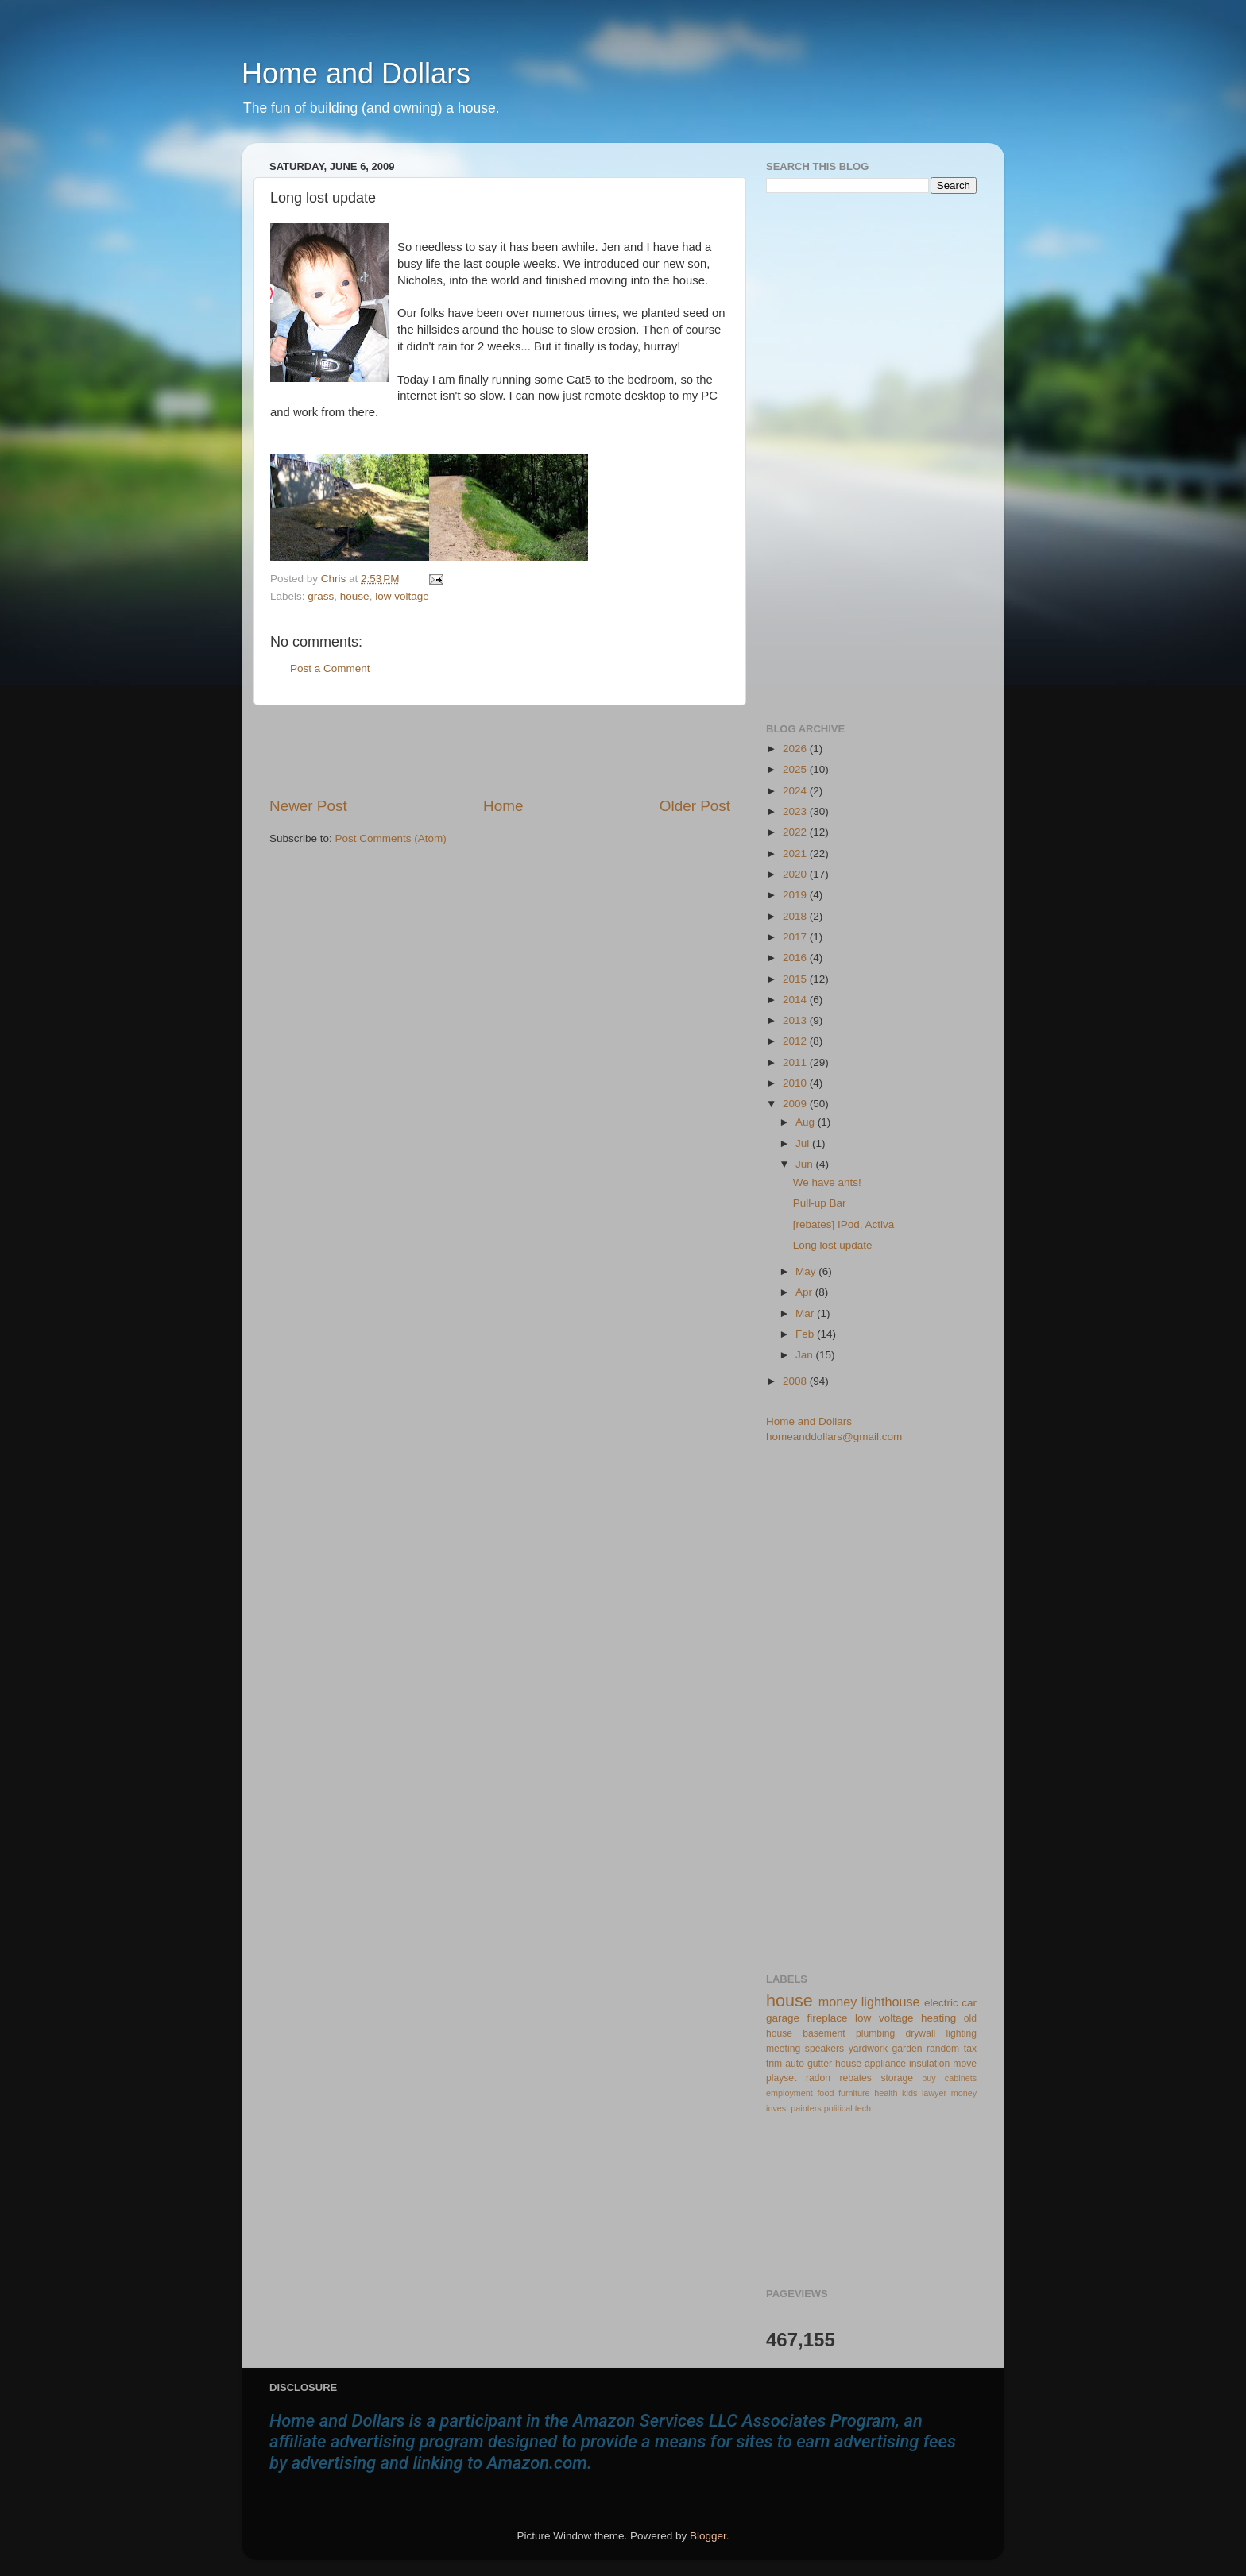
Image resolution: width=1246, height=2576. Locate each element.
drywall (921, 2033)
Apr (805, 1292)
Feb (806, 1334)
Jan (805, 1355)
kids (909, 2093)
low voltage (402, 596)
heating (938, 2018)
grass (321, 596)
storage (896, 2078)
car (969, 2003)
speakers (824, 2048)
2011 (796, 1062)
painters (806, 2108)
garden (907, 2048)
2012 (796, 1041)
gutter (819, 2063)
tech (863, 2108)
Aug (806, 1122)
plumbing (875, 2033)
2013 (796, 1020)
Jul (803, 1143)
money (837, 2002)
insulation (929, 2063)
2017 (796, 937)
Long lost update (833, 1245)
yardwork (868, 2048)
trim (774, 2063)
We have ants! (827, 1182)
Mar (806, 1313)
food (825, 2093)
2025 (796, 769)
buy (928, 2078)
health (885, 2093)
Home (503, 806)
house (355, 596)
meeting (783, 2048)
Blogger (708, 2536)
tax (970, 2048)
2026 (796, 749)
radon (818, 2078)
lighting (961, 2033)
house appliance (870, 2063)
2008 (796, 1381)
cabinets (961, 2078)
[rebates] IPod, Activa (844, 1224)
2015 (796, 979)
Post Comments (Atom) (391, 838)
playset (781, 2078)
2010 (796, 1083)
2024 (796, 791)
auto (794, 2063)
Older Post (695, 806)
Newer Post (308, 806)
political (838, 2108)
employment (789, 2093)
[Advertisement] (500, 750)
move (965, 2063)
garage (782, 2018)
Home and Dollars (356, 73)
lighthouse (890, 2002)
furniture (854, 2093)
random (943, 2048)
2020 (796, 874)
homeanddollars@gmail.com (834, 1436)
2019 (796, 895)
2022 (796, 832)
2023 (796, 811)
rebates (855, 2078)
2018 (796, 916)
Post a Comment (330, 668)
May (806, 1271)
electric (941, 2003)
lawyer (934, 2093)
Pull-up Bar (819, 1203)
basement (824, 2033)
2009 (796, 1104)
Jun (805, 1164)
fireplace (827, 2018)
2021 (796, 853)
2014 (796, 1000)
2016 (796, 958)
